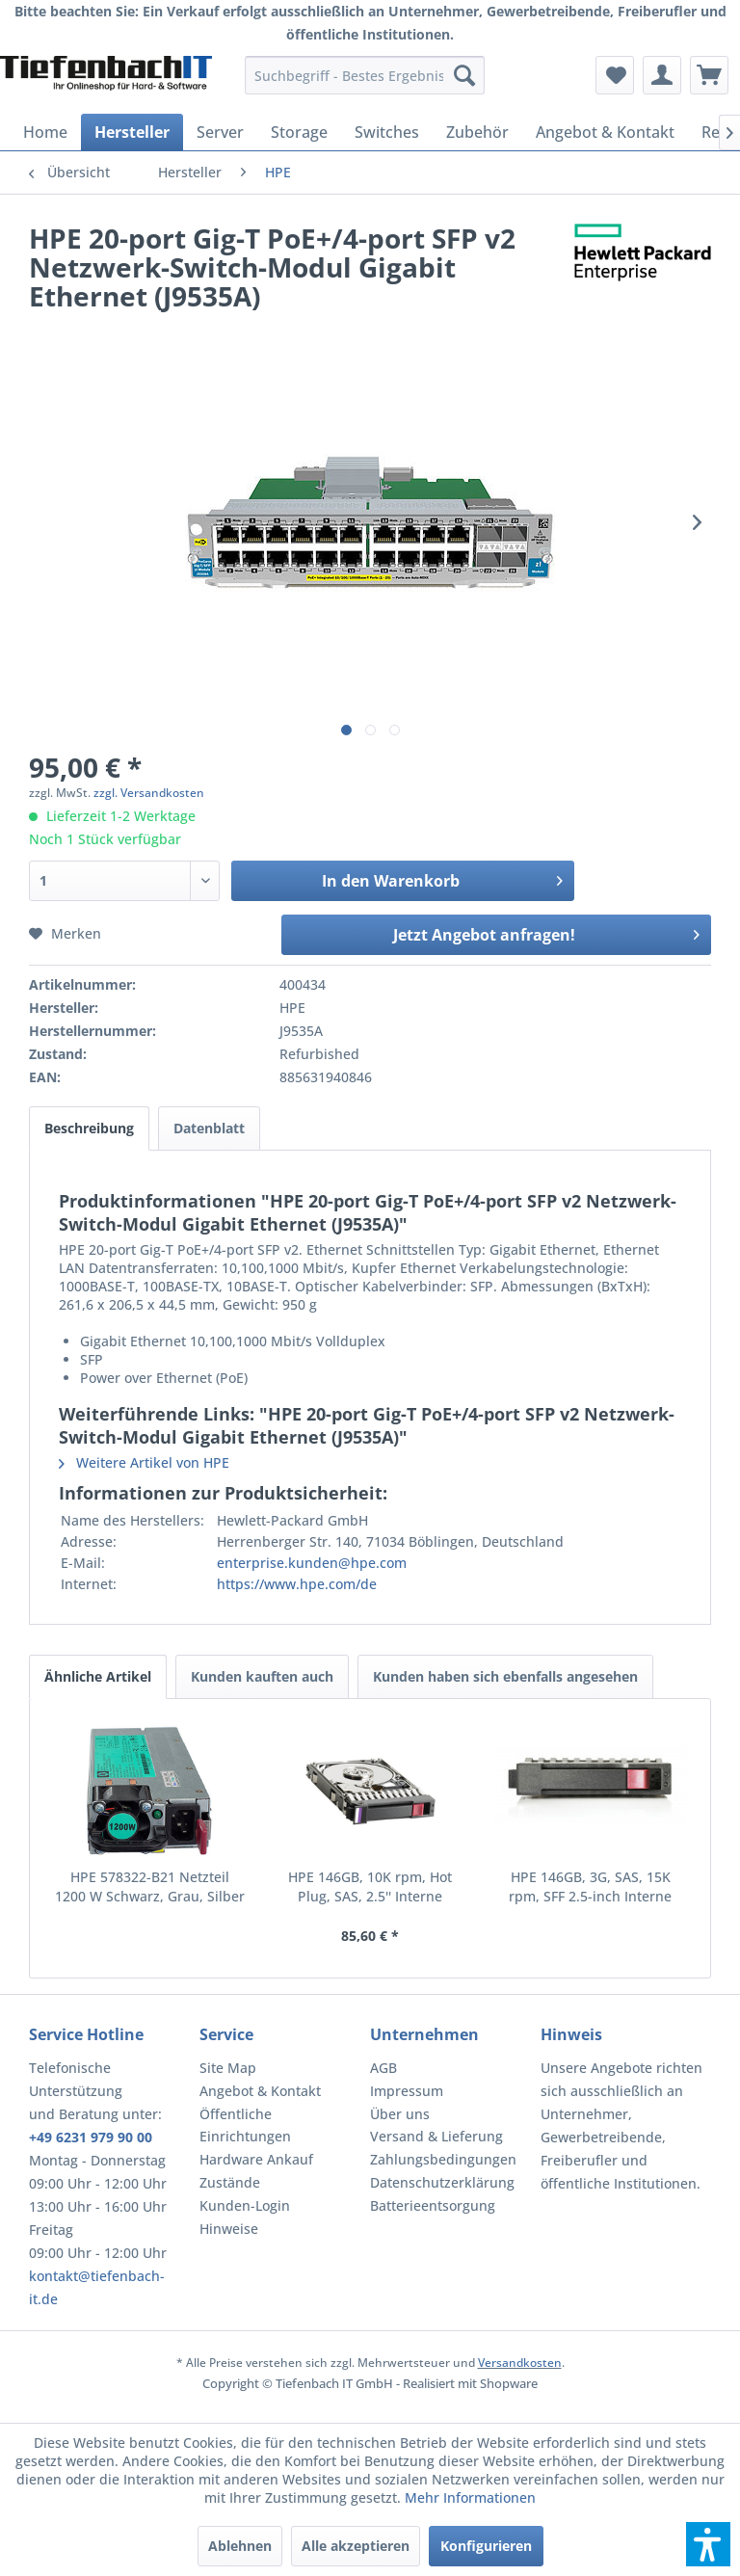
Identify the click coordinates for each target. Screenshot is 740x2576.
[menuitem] (365, 75)
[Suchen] (464, 75)
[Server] (220, 132)
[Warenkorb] (709, 75)
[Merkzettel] (614, 75)
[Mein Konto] (662, 75)
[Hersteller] (132, 132)
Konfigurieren (486, 2545)
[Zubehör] (477, 132)
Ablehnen (240, 2545)
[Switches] (387, 132)
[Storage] (299, 132)
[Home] (45, 132)
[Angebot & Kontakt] (605, 132)
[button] (708, 2544)
